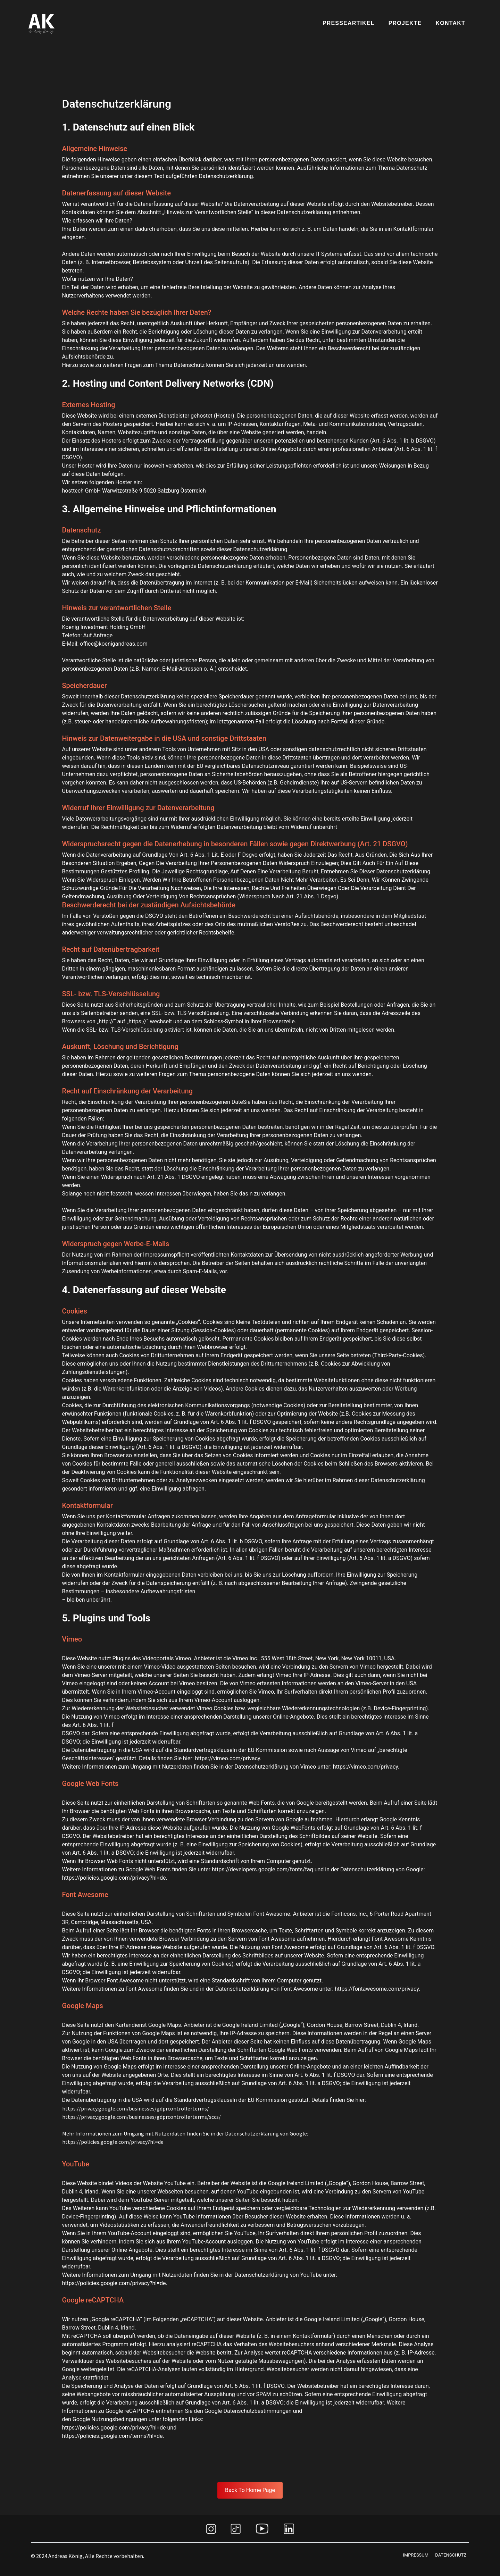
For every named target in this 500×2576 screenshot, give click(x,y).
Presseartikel (349, 23)
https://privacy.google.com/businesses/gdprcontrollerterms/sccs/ (141, 2116)
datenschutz (450, 2555)
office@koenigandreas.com (113, 643)
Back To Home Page (250, 2490)
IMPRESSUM (416, 2555)
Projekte (405, 23)
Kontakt (450, 23)
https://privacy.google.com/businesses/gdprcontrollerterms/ (135, 2108)
